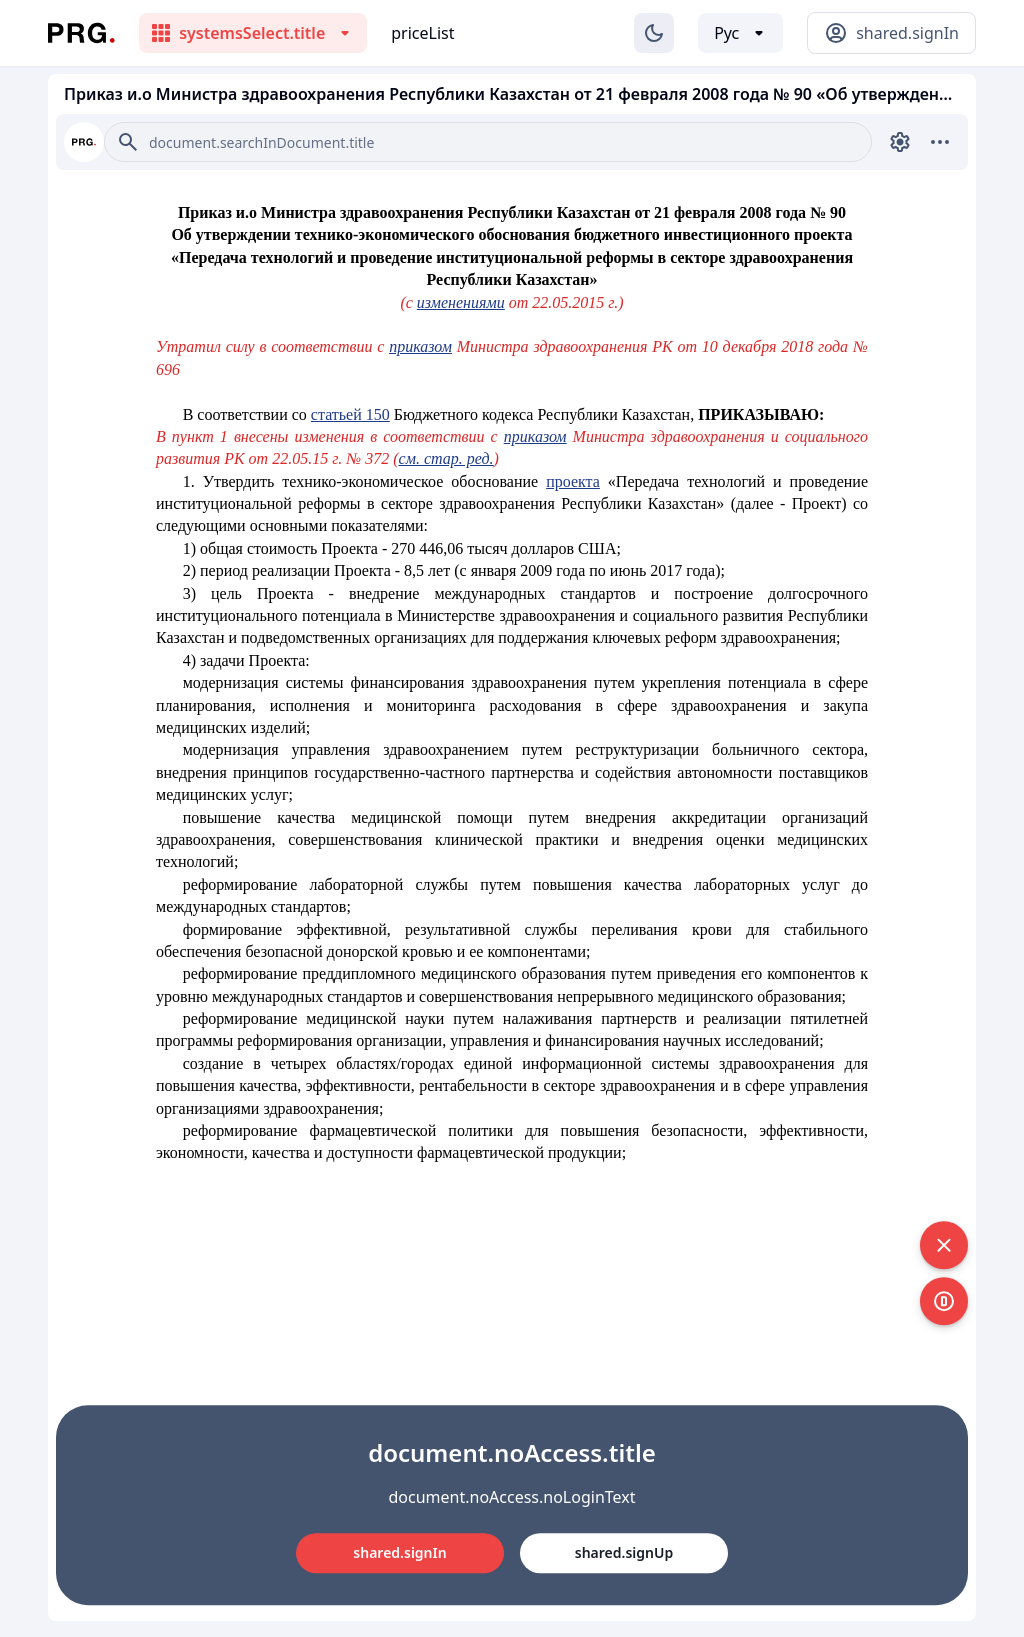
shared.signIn (399, 1552)
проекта (573, 481)
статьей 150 (350, 414)
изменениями (461, 302)
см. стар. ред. (446, 458)
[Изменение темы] (654, 33)
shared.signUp (624, 1552)
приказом (420, 346)
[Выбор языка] (740, 33)
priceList (422, 33)
